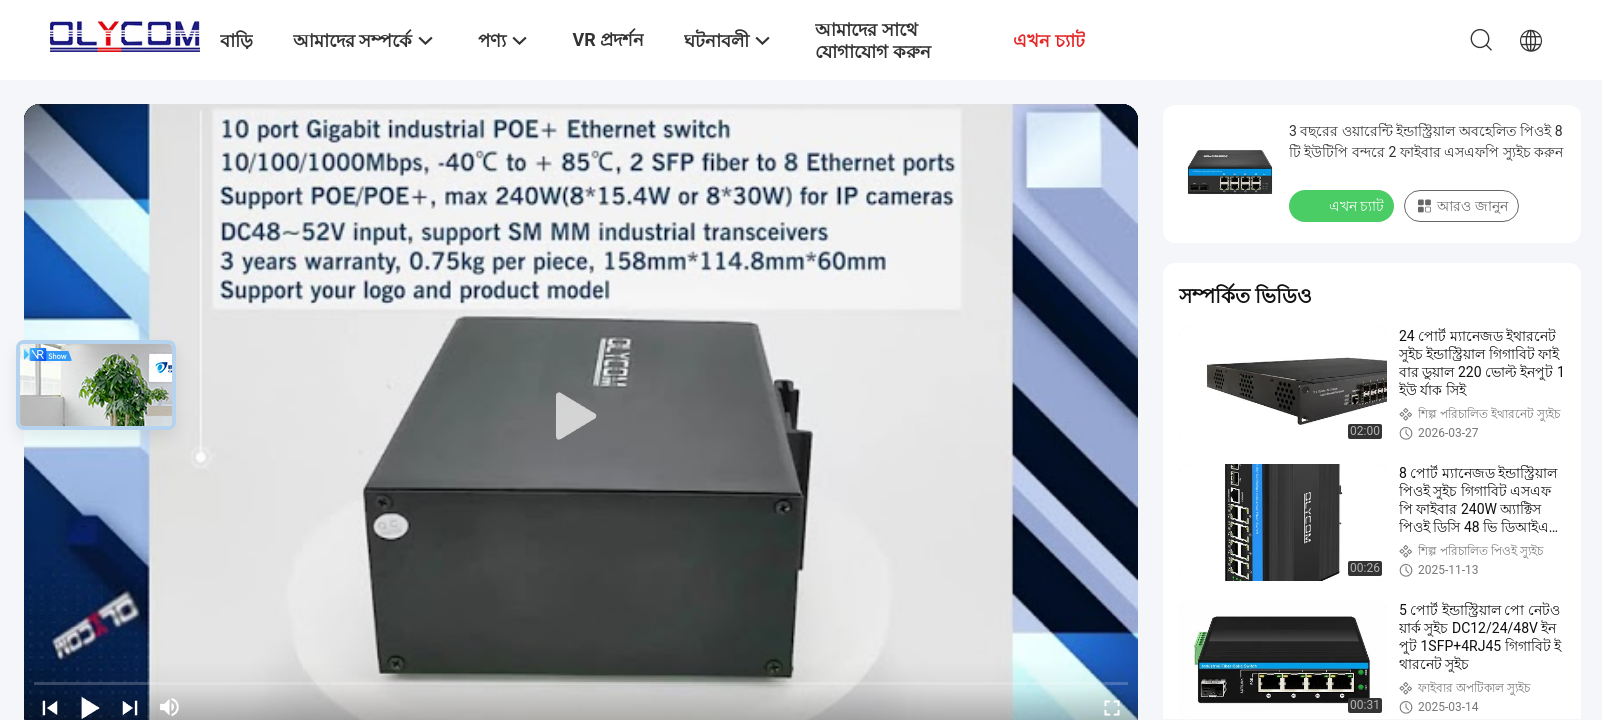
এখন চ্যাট (1343, 205)
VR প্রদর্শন (608, 39)
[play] (581, 417)
